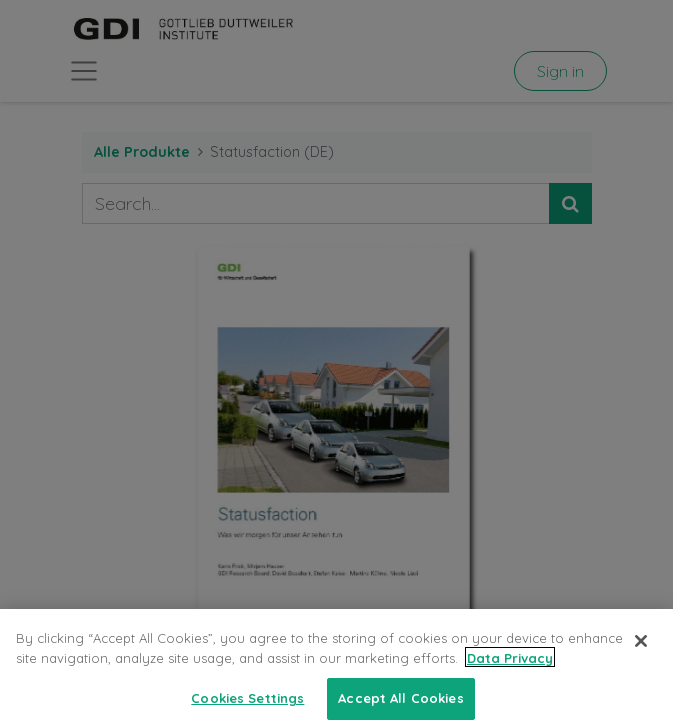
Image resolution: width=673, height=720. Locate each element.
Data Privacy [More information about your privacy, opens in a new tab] (510, 670)
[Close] (641, 653)
